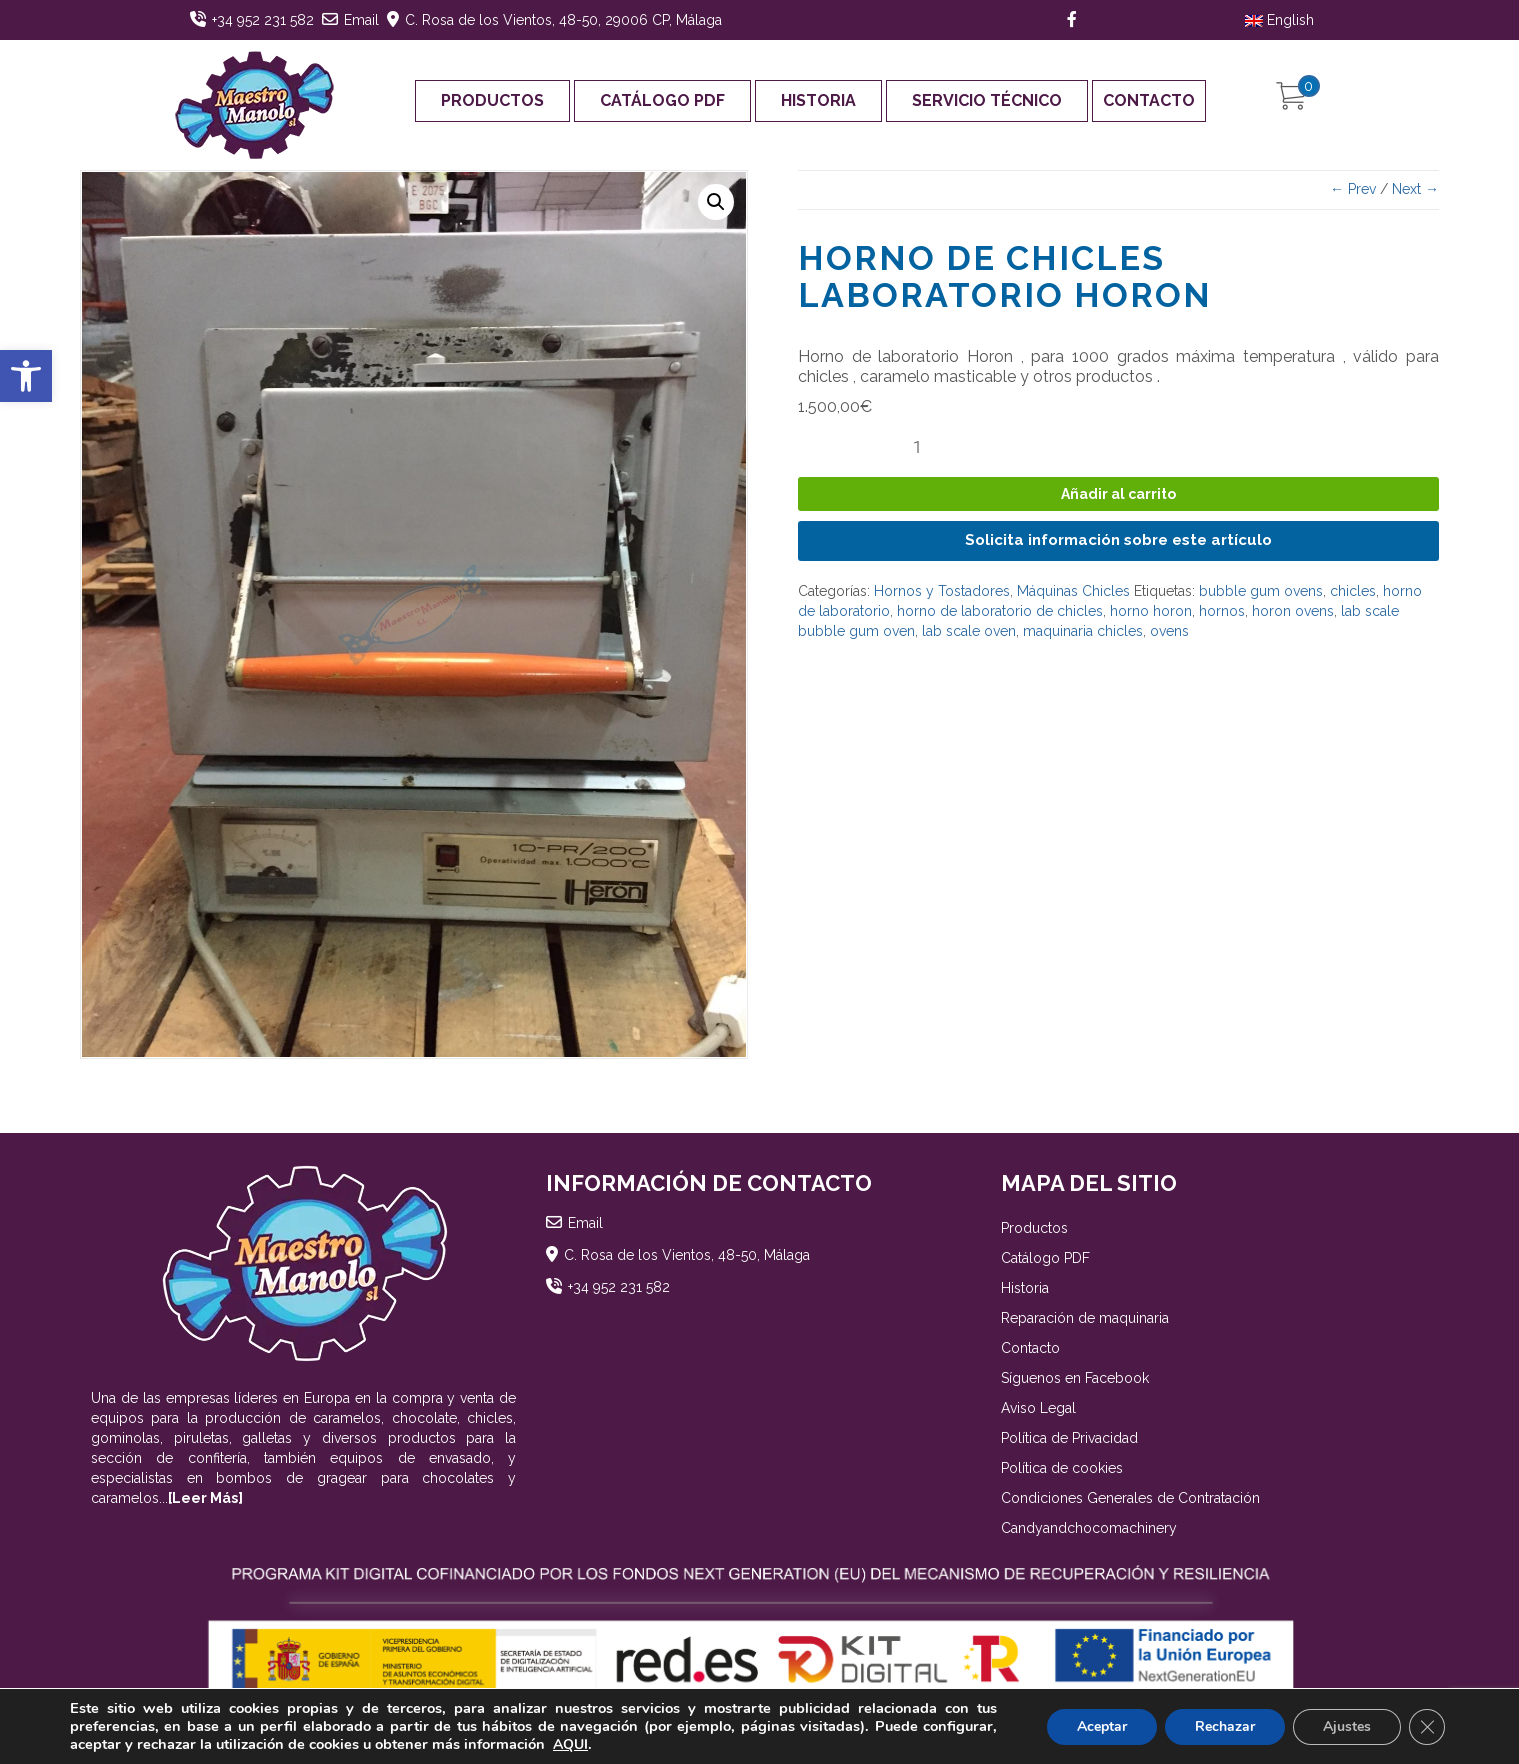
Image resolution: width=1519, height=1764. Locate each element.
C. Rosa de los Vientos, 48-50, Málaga (687, 1255)
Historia (818, 100)
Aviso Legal (1038, 1408)
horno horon (1151, 611)
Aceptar (1102, 1726)
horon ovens (1293, 611)
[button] (26, 376)
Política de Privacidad (1069, 1438)
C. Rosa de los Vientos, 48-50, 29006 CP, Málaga (563, 20)
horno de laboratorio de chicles (1000, 611)
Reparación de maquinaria (1085, 1318)
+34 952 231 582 (263, 20)
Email (361, 20)
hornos (1222, 611)
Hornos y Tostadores (942, 591)
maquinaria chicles (1083, 631)
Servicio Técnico (987, 100)
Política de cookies (1062, 1468)
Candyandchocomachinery (1089, 1528)
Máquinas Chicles (1073, 591)
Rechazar (1225, 1726)
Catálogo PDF (662, 100)
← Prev (1353, 189)
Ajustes (1347, 1726)
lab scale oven (969, 631)
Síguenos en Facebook (1075, 1378)
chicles (1353, 591)
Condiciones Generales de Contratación (1130, 1498)
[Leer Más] (205, 1498)
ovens (1169, 631)
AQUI (570, 1744)
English (1279, 20)
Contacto (1149, 100)
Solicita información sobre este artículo (1118, 540)
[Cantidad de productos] (925, 447)
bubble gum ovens (1261, 591)
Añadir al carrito (1118, 494)
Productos (492, 100)
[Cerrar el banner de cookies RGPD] (1427, 1727)
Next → (1415, 189)
